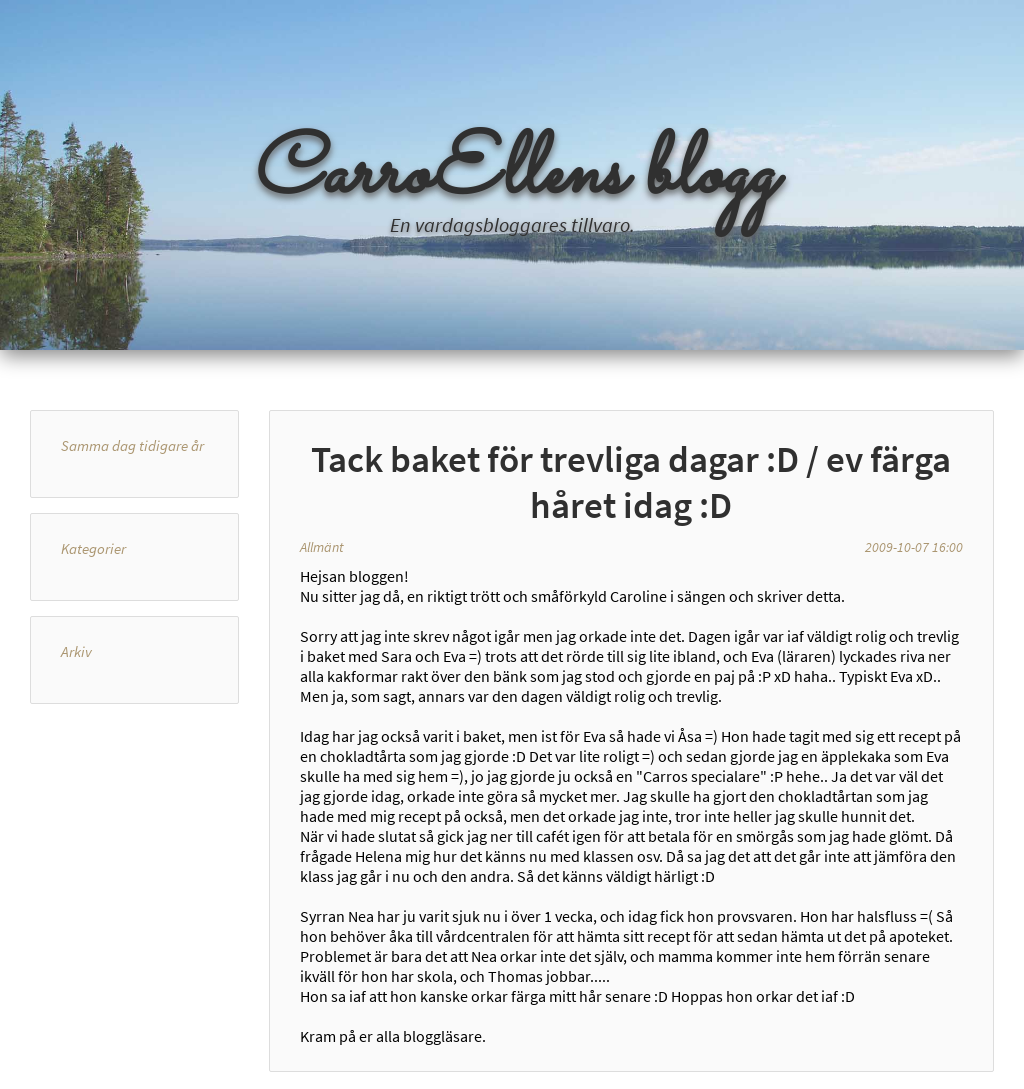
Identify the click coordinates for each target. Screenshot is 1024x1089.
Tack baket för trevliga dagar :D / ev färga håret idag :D (631, 482)
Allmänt (322, 547)
